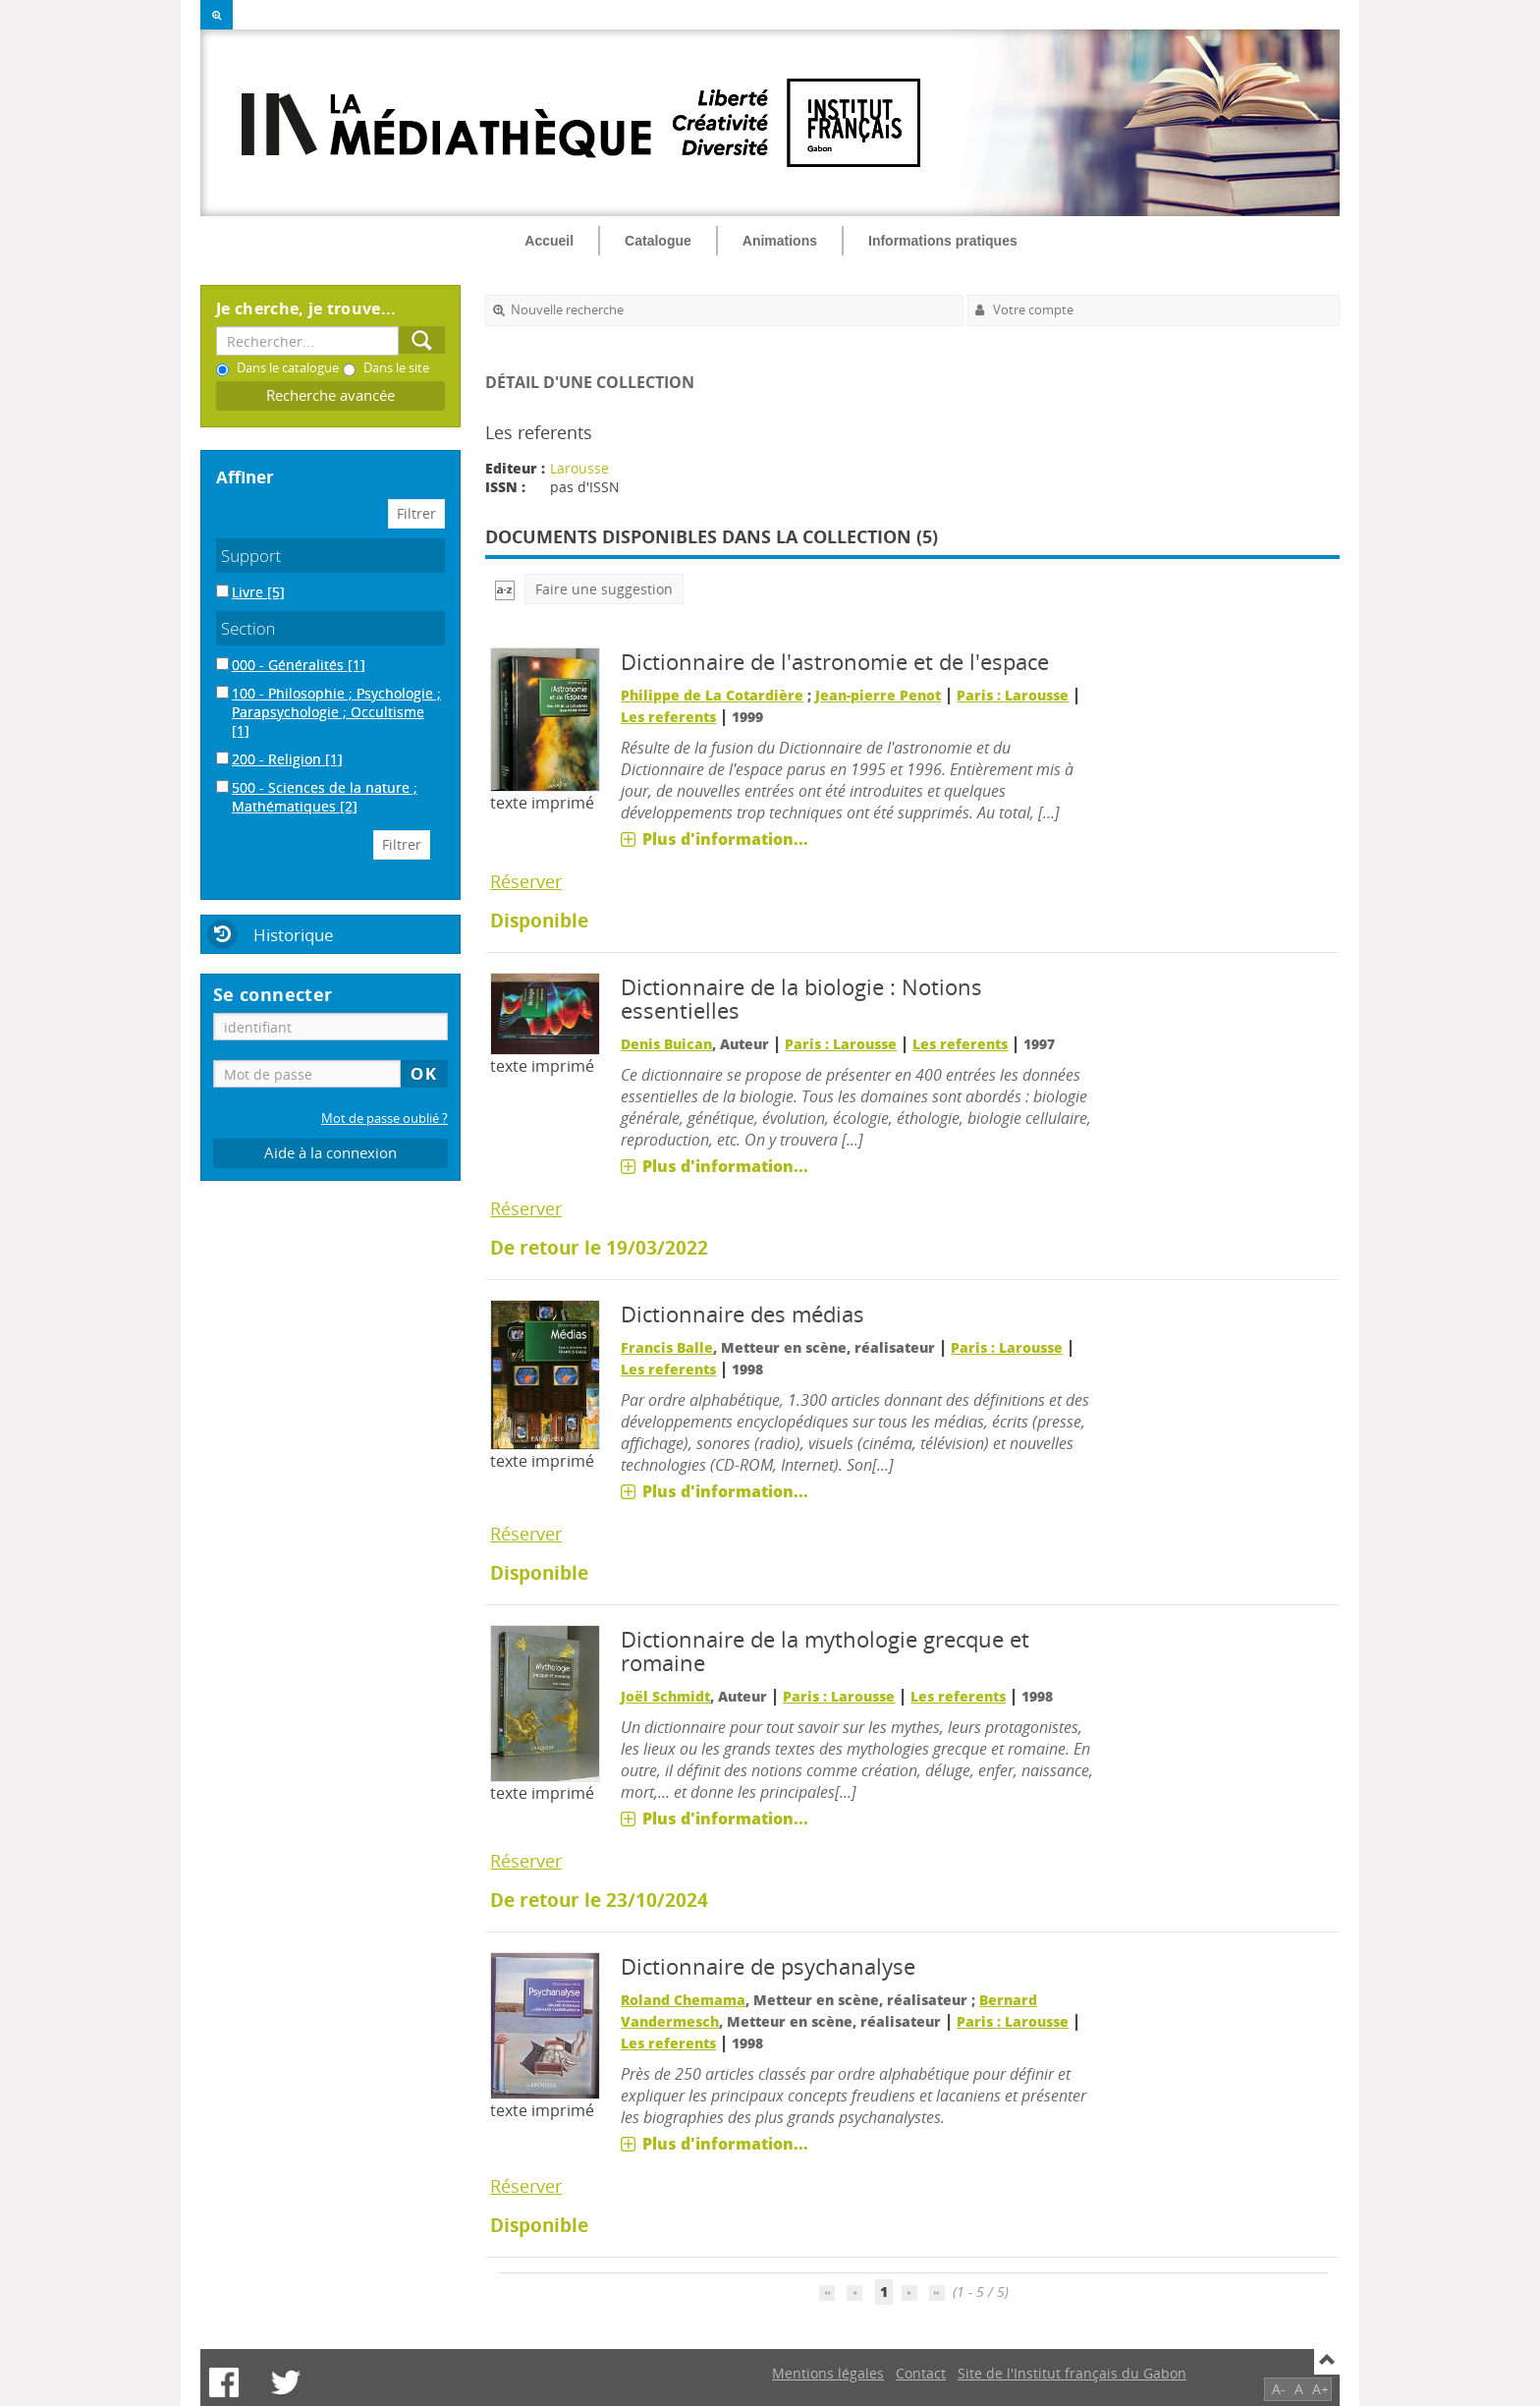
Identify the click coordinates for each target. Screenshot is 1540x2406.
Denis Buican (666, 1044)
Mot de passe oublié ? (384, 1118)
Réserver (526, 881)
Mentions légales (828, 2373)
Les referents (668, 716)
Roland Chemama (683, 1999)
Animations (779, 241)
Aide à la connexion (330, 1153)
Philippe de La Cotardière (712, 695)
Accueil (549, 241)
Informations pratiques (943, 241)
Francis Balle (667, 1347)
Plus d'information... (725, 839)
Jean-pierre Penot (878, 695)
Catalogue (658, 241)
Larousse (579, 468)
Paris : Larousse (1013, 695)
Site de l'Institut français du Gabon (1072, 2373)
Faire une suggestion (604, 589)
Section (248, 628)
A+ (1320, 2388)
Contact (921, 2373)
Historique (293, 934)
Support (251, 555)
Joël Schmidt (665, 1696)
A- (1279, 2388)
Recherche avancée (330, 395)
